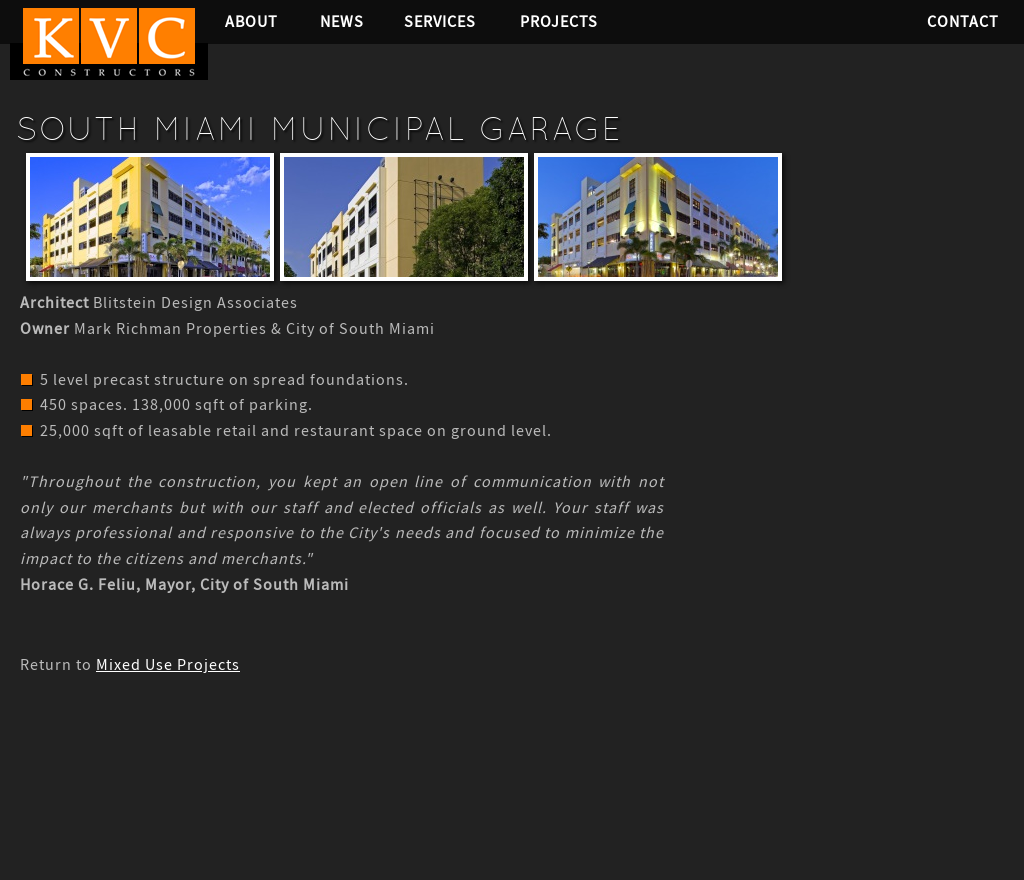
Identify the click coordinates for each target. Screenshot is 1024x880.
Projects (559, 21)
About (251, 21)
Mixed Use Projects (168, 665)
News (342, 21)
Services (440, 21)
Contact (963, 21)
